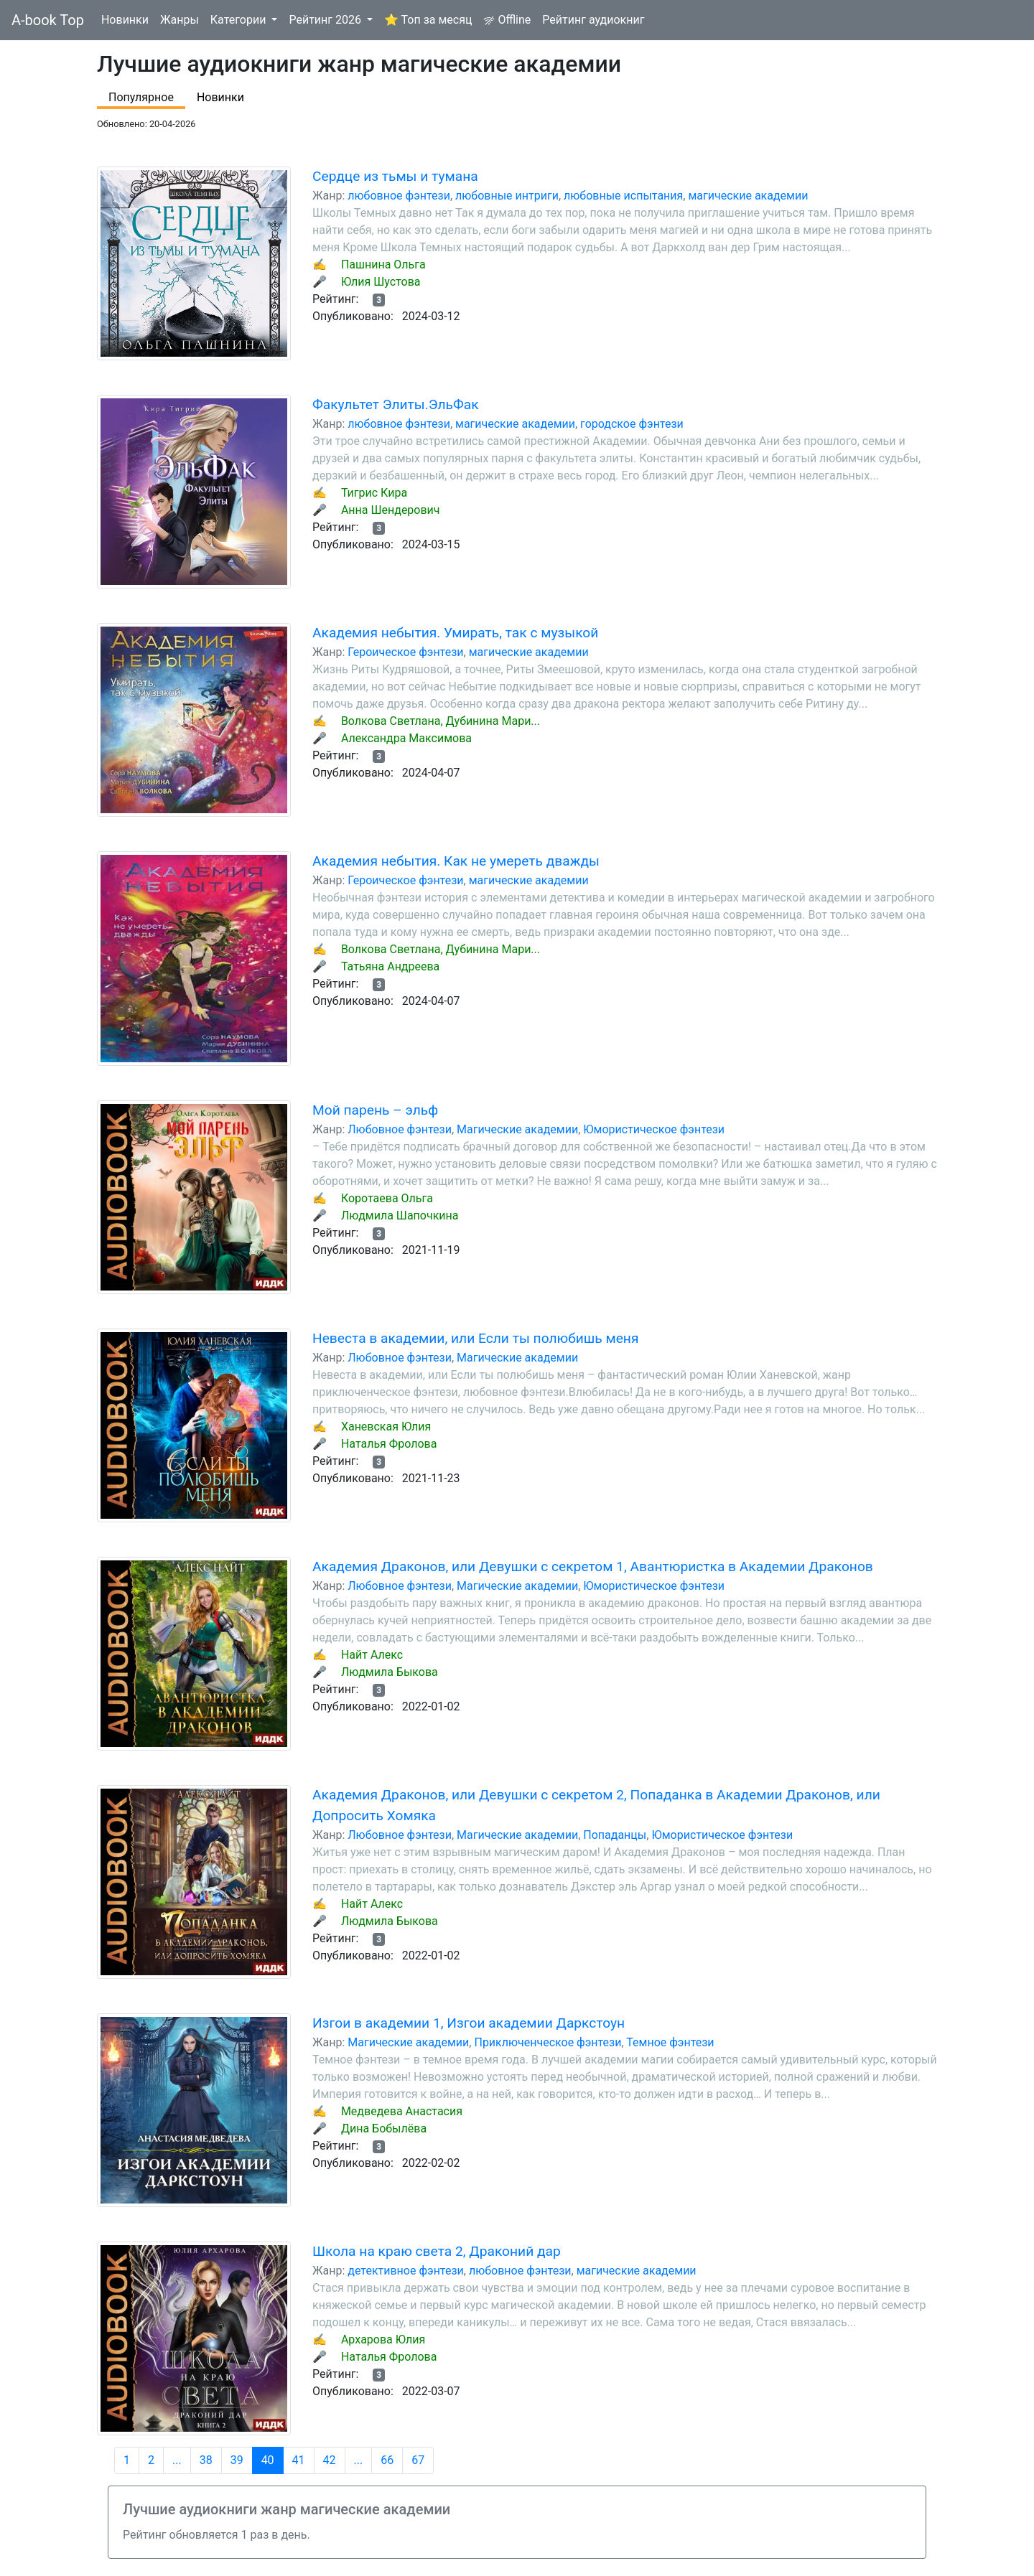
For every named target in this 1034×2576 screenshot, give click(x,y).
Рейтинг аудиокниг (593, 20)
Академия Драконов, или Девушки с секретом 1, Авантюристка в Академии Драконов (592, 1566)
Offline (507, 20)
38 (206, 2460)
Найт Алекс (372, 1655)
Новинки (125, 20)
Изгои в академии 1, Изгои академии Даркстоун (468, 2023)
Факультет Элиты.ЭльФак (395, 404)
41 (298, 2460)
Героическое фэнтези (405, 652)
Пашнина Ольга (383, 264)
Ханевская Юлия (386, 1426)
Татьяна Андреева (390, 966)
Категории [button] (239, 20)
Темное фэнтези (670, 2042)
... (177, 2460)
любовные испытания (623, 195)
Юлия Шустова (381, 282)
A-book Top (47, 20)
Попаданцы (614, 1835)
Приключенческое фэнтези (547, 2042)
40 (267, 2460)
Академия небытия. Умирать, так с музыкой (455, 632)
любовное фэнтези (399, 195)
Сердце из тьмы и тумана (395, 176)
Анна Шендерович (390, 510)
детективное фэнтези (406, 2270)
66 (387, 2460)
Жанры (179, 20)
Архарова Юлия (383, 2339)
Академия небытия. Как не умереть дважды (456, 861)
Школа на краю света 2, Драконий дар (436, 2251)
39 (236, 2460)
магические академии (748, 195)
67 (417, 2460)
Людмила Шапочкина (400, 1215)
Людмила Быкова (389, 1672)
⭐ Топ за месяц (428, 20)
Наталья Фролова (389, 1444)
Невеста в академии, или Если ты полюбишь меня (475, 1338)
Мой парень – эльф (375, 1110)
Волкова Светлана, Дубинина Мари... (440, 721)
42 (329, 2460)
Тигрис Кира (374, 493)
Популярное (141, 97)
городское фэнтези (632, 424)
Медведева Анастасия (401, 2111)
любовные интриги (507, 195)
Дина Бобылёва (384, 2128)
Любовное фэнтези (400, 1129)
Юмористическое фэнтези (654, 1129)
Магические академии (517, 1129)
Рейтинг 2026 (326, 20)
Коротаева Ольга (387, 1198)
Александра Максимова (406, 738)
